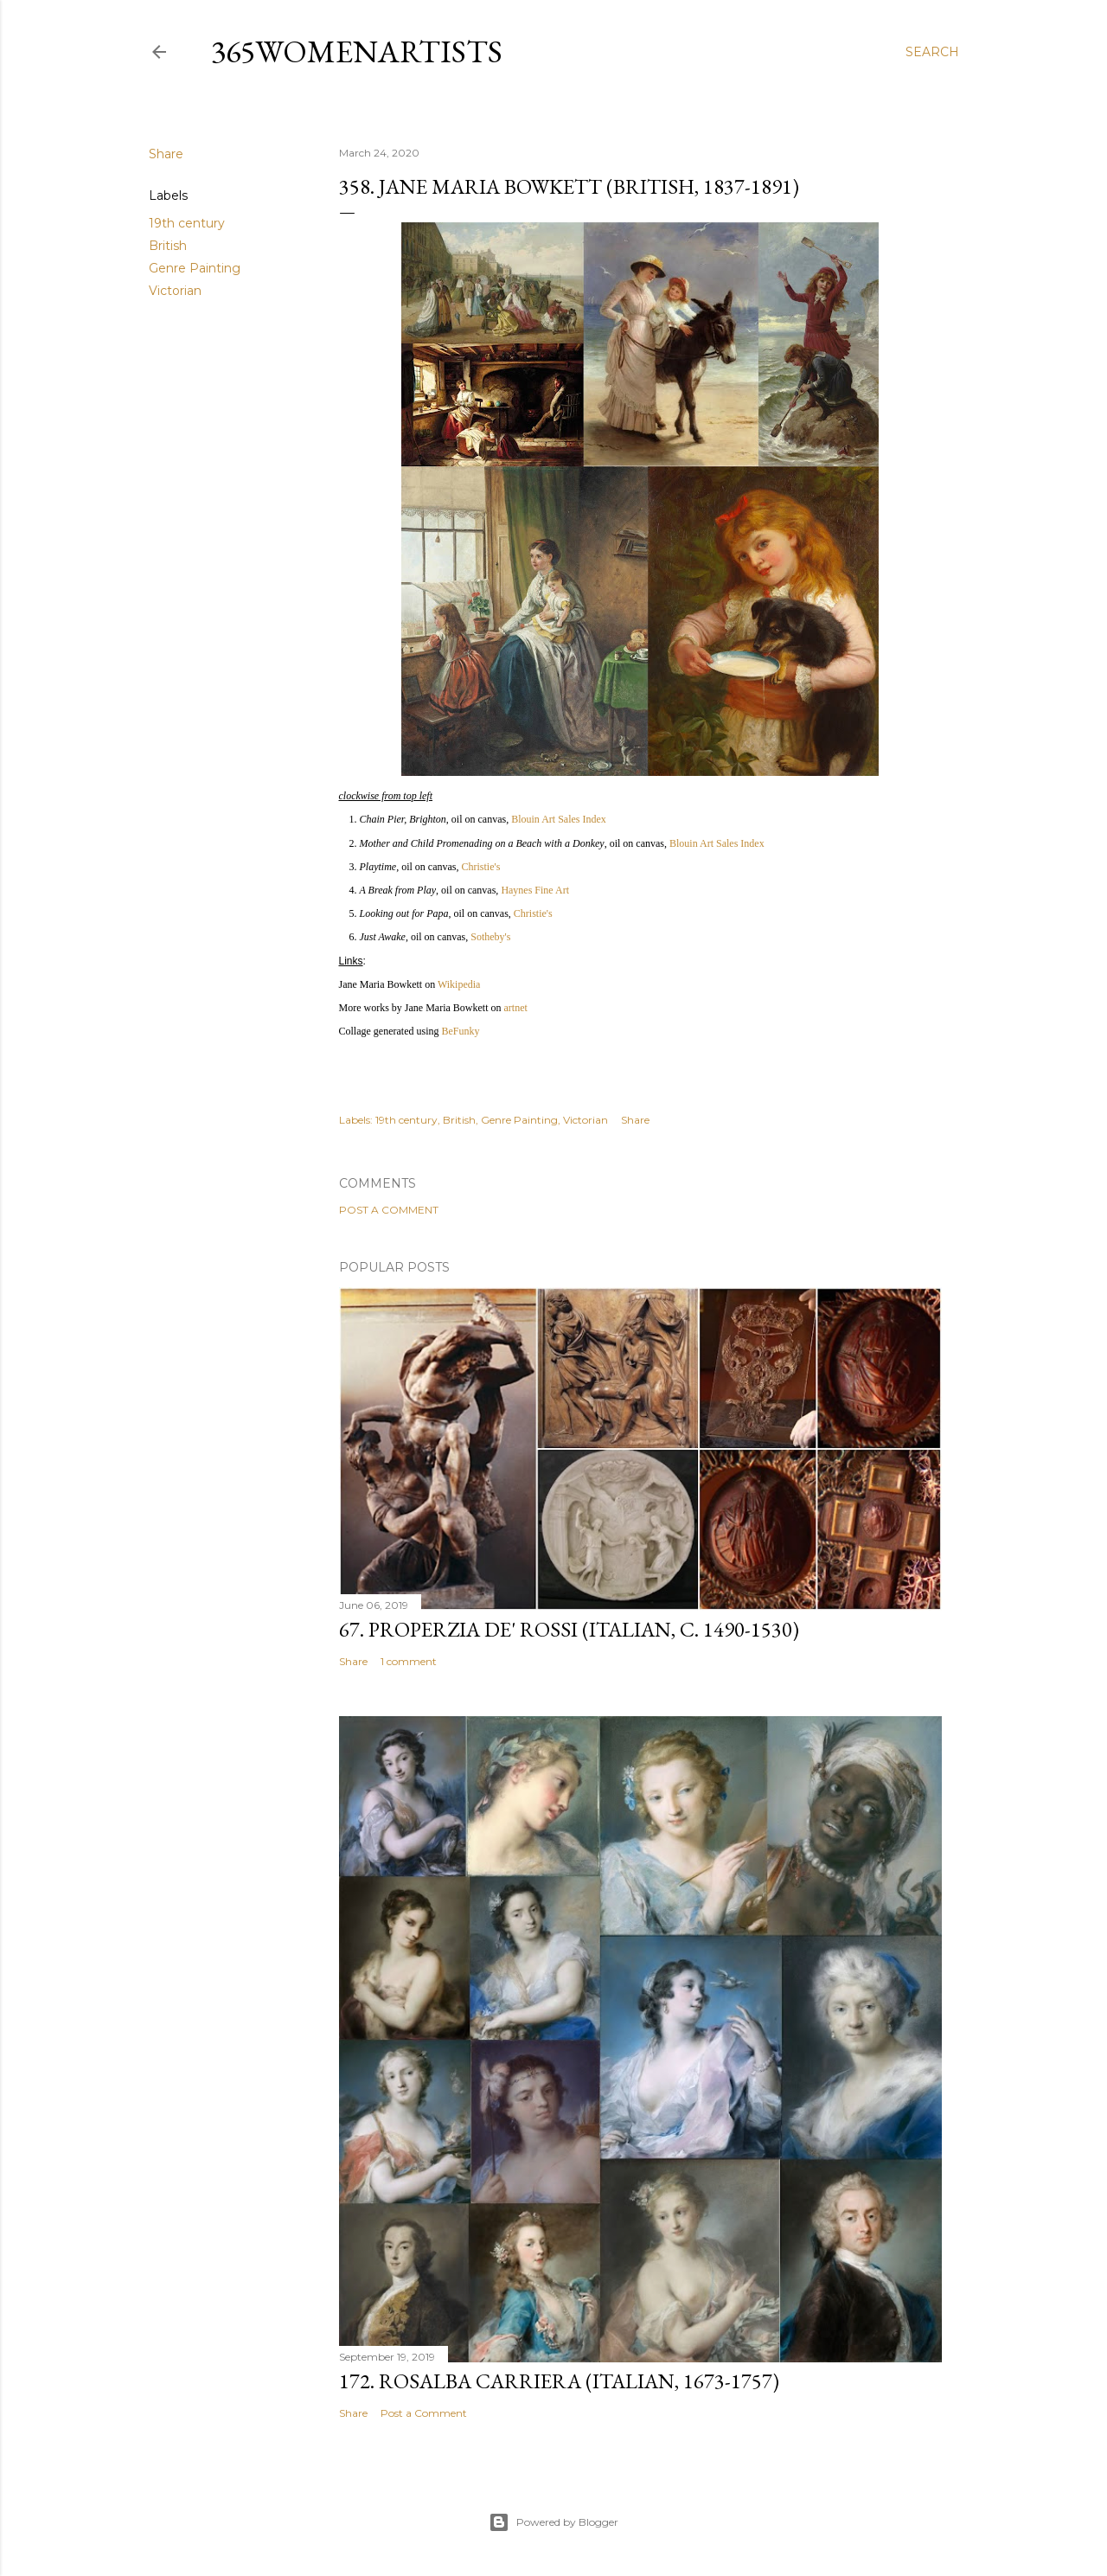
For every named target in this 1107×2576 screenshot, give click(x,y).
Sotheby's (490, 937)
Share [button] (166, 154)
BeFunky (460, 1031)
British (168, 245)
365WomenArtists (356, 51)
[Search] (932, 52)
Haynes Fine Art (535, 890)
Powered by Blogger (553, 2522)
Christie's (480, 867)
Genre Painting (194, 268)
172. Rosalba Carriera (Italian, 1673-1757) (559, 2381)
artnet (515, 1008)
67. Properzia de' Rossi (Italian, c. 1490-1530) (569, 1629)
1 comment (409, 1661)
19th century (187, 223)
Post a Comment (388, 1209)
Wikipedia (459, 984)
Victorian (175, 290)
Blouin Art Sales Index (558, 819)
